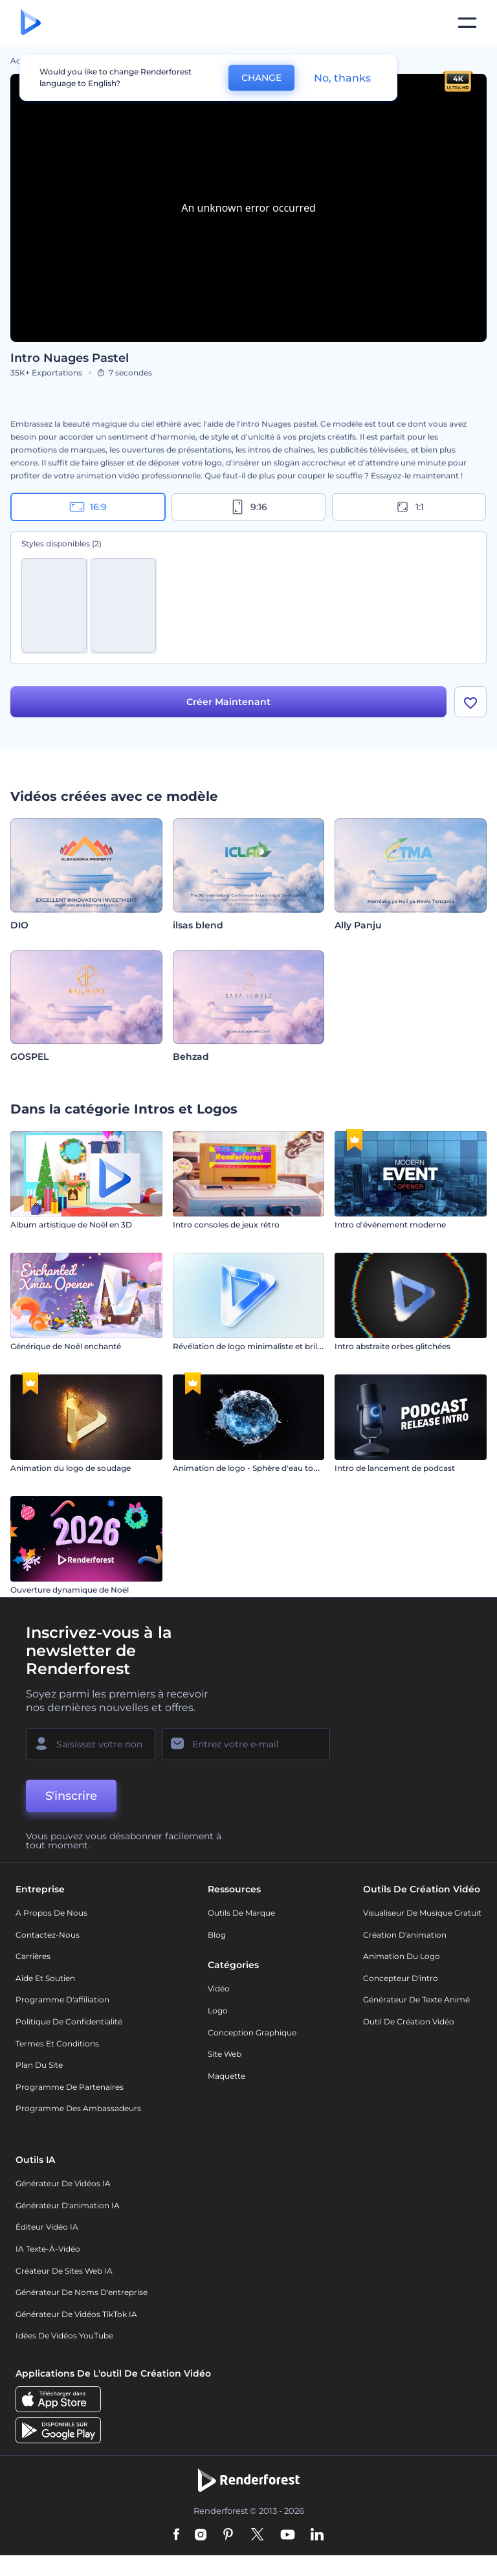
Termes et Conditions (57, 2043)
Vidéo (219, 1988)
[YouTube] (287, 2535)
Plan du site (39, 2065)
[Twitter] (257, 2535)
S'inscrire (71, 1796)
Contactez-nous (48, 1935)
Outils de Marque (241, 1913)
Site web (224, 2054)
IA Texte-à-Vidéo (48, 2249)
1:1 (409, 507)
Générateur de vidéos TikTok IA (76, 2314)
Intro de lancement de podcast (395, 1468)
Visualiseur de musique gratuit (422, 1913)
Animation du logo (401, 1956)
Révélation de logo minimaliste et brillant (252, 1346)
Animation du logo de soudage (70, 1468)
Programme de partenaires (70, 2087)
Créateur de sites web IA (64, 2271)
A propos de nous (51, 1913)
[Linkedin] (317, 2535)
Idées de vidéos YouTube (64, 2335)
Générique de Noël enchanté (65, 1346)
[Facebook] (176, 2535)
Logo (218, 2010)
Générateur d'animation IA (68, 2205)
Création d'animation (405, 1935)
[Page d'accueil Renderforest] (31, 23)
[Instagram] (200, 2535)
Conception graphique (252, 2032)
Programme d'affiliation (62, 1999)
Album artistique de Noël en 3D (71, 1224)
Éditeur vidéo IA (47, 2227)
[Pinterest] (228, 2535)
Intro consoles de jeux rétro (226, 1224)
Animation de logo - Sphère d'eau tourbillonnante (269, 1468)
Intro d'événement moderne (390, 1224)
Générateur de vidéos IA (63, 2183)
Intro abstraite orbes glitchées (392, 1346)
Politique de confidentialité (69, 2021)
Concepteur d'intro (400, 1978)
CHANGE (261, 78)
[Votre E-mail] (246, 1744)
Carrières (33, 1956)
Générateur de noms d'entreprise (82, 2292)
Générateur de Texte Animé (416, 1999)
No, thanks (342, 78)
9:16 (248, 507)
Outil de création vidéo (408, 2021)
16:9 (88, 507)
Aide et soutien (45, 1978)
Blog (217, 1935)
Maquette (226, 2076)
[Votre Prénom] (90, 1744)
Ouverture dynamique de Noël (69, 1590)
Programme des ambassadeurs (78, 2108)
